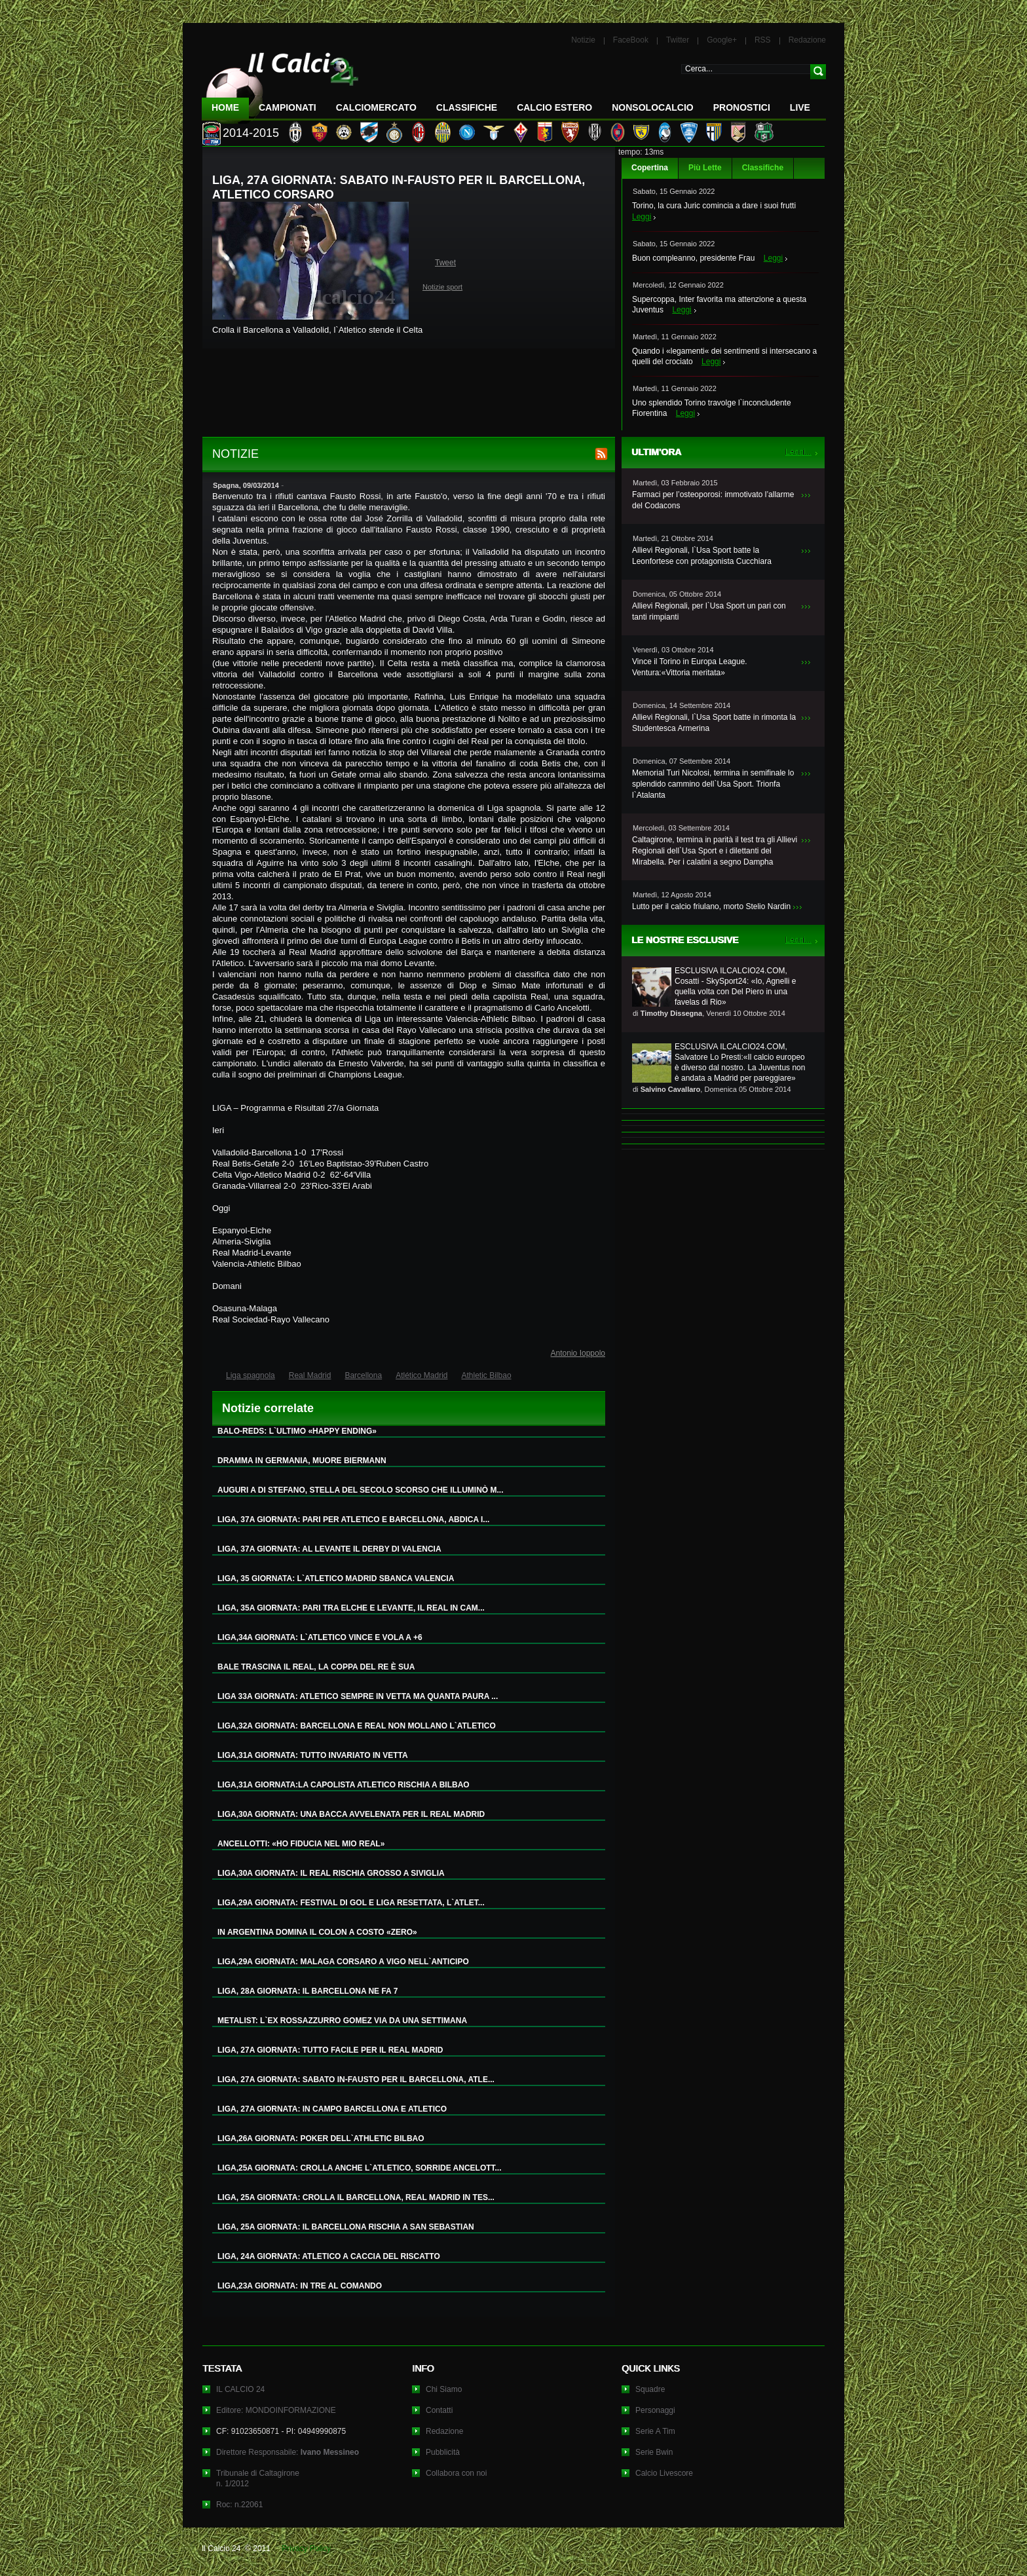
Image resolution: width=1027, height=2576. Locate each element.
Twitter (677, 40)
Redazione (807, 40)
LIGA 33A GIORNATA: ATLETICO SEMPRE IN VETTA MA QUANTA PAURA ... (357, 1696)
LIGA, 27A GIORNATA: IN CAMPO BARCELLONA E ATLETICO (332, 2109)
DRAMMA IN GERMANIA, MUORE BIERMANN (301, 1460)
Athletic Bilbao (487, 1375)
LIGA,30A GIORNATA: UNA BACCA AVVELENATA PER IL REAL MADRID (351, 1814)
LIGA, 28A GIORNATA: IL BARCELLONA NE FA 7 (307, 1991)
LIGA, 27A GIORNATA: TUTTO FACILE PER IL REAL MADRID (330, 2050)
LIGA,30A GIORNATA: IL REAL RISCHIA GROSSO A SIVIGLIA (331, 1873)
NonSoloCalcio (652, 107)
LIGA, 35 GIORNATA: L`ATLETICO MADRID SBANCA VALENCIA (335, 1578)
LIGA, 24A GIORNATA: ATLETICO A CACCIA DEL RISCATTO (328, 2256)
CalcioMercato (376, 107)
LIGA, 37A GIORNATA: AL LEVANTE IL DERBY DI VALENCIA (329, 1549)
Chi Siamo (444, 2389)
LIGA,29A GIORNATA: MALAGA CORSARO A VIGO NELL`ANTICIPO (343, 1961)
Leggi (641, 216)
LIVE (800, 107)
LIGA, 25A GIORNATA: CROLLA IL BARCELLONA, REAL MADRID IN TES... (356, 2197)
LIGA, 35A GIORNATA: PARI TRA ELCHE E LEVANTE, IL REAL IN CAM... (351, 1608)
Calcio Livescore (664, 2473)
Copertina (649, 167)
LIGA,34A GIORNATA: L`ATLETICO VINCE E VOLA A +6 (319, 1637)
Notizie (583, 40)
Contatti (439, 2410)
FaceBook (630, 40)
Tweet (445, 262)
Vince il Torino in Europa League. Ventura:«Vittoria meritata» (689, 667)
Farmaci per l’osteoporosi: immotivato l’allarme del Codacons (713, 500)
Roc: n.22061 (239, 2504)
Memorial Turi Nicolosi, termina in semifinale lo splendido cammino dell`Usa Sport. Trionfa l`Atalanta (713, 784)
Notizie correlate (268, 1408)
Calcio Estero (554, 107)
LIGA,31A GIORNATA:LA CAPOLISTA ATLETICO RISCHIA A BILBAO (343, 1784)
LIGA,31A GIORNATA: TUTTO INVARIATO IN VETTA (312, 1755)
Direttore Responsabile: (287, 2452)
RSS (763, 40)
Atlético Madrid (421, 1375)
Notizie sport (442, 287)
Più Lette (705, 167)
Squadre (650, 2389)
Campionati (287, 107)
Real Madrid (310, 1375)
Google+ (722, 40)
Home (225, 107)
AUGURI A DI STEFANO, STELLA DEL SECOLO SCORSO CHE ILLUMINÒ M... (360, 1490)
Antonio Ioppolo (578, 1353)
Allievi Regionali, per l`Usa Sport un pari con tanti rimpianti (709, 611)
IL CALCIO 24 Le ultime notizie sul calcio (280, 83)
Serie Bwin (654, 2452)
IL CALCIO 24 (240, 2389)
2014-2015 (251, 133)
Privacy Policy (306, 2548)
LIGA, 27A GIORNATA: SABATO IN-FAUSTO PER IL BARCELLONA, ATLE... (356, 2079)
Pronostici (741, 107)
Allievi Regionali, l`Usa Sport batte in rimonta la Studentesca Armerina (714, 723)
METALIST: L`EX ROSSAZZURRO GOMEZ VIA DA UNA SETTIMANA (342, 2020)
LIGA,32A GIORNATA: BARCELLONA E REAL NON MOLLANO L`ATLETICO (356, 1725)
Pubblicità (443, 2452)
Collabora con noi (456, 2473)
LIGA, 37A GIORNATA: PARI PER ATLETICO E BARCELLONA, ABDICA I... (353, 1519)
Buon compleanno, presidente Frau (693, 258)
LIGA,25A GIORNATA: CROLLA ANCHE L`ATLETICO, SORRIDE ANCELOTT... (359, 2168)
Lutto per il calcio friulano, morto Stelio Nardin (711, 906)
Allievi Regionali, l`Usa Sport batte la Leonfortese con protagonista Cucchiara (702, 556)
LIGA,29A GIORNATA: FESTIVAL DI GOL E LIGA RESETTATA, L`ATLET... (351, 1902)
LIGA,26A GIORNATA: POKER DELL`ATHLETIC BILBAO (320, 2138)
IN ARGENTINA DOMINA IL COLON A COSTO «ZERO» (317, 1932)
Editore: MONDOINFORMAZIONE (276, 2410)
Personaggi (655, 2410)
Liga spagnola (250, 1375)
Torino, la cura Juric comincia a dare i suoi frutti (714, 205)
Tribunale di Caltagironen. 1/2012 (257, 2478)
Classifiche (762, 167)
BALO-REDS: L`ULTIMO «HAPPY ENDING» (297, 1431)
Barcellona (363, 1375)
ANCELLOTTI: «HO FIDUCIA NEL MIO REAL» (300, 1843)
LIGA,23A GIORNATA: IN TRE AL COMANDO (299, 2285)
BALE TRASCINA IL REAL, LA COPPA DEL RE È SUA (316, 1666)
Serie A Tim (655, 2431)
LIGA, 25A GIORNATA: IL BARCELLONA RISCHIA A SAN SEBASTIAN (345, 2226)
